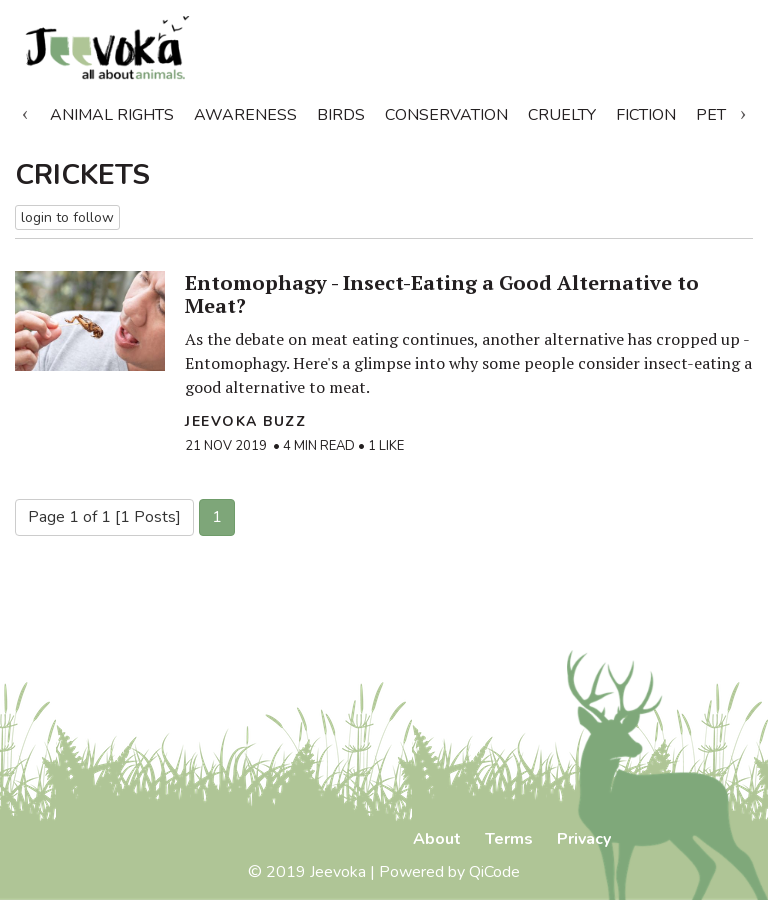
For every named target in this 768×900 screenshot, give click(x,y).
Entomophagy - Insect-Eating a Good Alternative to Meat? (442, 294)
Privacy (584, 839)
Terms (509, 839)
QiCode (494, 872)
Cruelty (562, 115)
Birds (341, 115)
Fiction (646, 115)
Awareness (245, 115)
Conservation (446, 115)
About (437, 839)
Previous (25, 111)
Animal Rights (112, 115)
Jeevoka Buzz (245, 421)
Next (743, 111)
